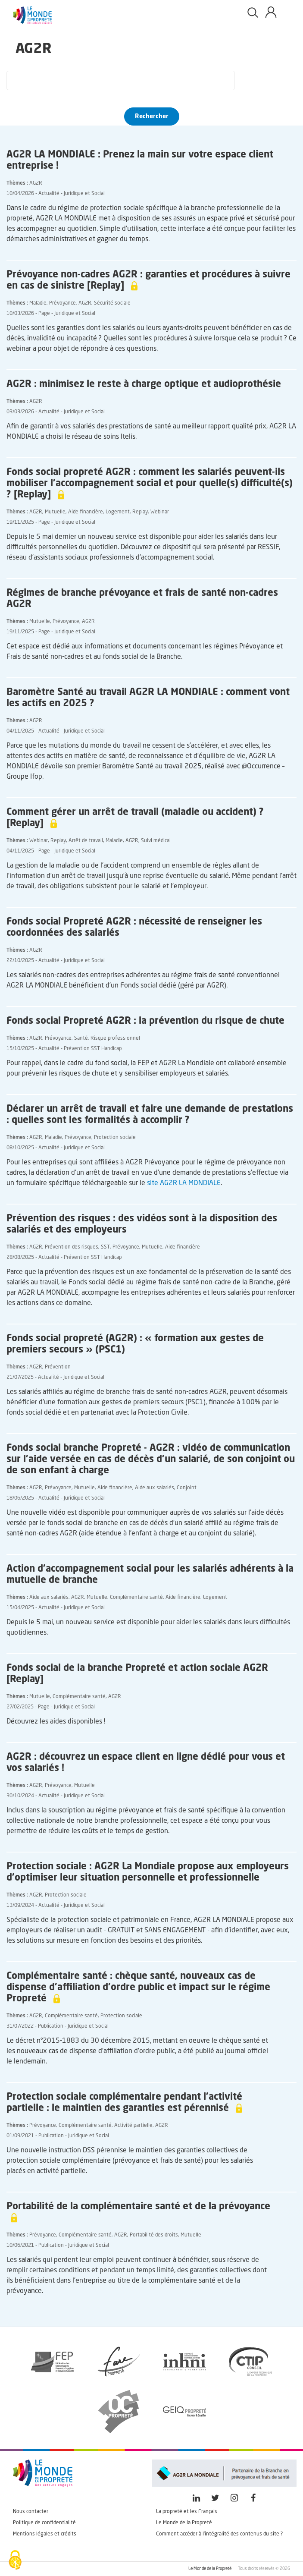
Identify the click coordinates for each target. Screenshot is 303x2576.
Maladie (38, 303)
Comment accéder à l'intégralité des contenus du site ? (219, 2534)
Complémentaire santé (136, 1597)
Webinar (159, 512)
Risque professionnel (115, 1038)
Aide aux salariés (154, 1488)
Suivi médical (156, 840)
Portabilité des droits (154, 2235)
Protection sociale (115, 1137)
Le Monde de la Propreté (184, 2523)
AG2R (35, 183)
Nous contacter (30, 2511)
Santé (81, 1038)
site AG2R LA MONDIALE (184, 1183)
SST (105, 1247)
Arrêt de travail (86, 840)
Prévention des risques (71, 1247)
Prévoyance (62, 303)
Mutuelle (55, 512)
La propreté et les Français (186, 2511)
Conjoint (187, 1488)
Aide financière (85, 512)
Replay (140, 512)
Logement (118, 512)
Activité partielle (133, 2125)
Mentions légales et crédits (44, 2534)
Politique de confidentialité (44, 2523)
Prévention (58, 1367)
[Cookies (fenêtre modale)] (15, 2561)
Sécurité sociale (112, 303)
